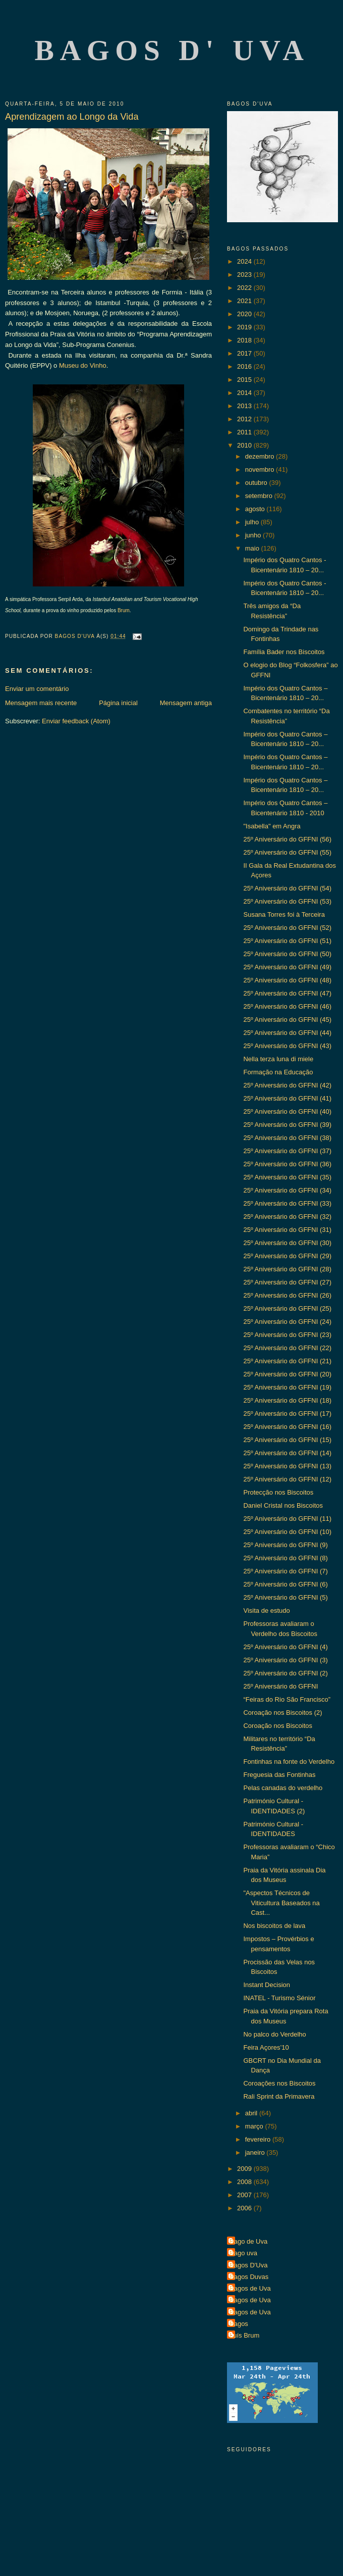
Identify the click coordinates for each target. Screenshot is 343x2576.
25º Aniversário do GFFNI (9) (285, 1545)
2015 (245, 379)
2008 (245, 2182)
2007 (245, 2195)
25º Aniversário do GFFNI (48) (287, 980)
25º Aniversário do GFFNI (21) (287, 1361)
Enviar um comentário (37, 688)
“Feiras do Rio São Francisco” (286, 1699)
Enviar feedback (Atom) (76, 721)
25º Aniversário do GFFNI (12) (287, 1479)
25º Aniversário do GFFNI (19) (287, 1387)
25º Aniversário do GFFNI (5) (285, 1597)
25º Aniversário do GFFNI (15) (287, 1440)
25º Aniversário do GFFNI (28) (287, 1269)
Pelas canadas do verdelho (282, 1788)
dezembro (260, 456)
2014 (245, 393)
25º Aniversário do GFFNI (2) (285, 1673)
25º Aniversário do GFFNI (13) (287, 1466)
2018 (245, 340)
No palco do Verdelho (274, 2034)
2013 (245, 406)
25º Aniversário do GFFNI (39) (287, 1124)
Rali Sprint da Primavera (278, 2096)
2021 (245, 301)
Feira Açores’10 (266, 2047)
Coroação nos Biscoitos (277, 1725)
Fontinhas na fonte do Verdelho (288, 1761)
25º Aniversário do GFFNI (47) (287, 993)
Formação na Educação (278, 1072)
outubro (257, 482)
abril (252, 2113)
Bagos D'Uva (248, 2265)
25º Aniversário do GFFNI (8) (285, 1558)
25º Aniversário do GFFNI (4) (285, 1647)
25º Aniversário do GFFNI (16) (287, 1426)
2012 (245, 419)
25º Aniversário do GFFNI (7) (285, 1571)
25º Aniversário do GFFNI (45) (287, 1019)
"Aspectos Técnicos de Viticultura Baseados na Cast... (281, 1902)
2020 (245, 314)
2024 (245, 261)
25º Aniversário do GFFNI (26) (287, 1295)
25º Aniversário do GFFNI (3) (285, 1660)
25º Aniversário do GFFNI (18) (287, 1400)
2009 (245, 2168)
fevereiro (258, 2139)
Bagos (239, 2323)
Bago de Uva (248, 2241)
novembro (260, 469)
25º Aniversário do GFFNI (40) (287, 1111)
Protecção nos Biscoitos (278, 1492)
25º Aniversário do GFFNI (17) (287, 1413)
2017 (245, 353)
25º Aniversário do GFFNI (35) (287, 1177)
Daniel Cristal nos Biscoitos (283, 1505)
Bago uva (243, 2253)
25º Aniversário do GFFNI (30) (287, 1243)
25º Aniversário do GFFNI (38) (287, 1138)
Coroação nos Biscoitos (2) (282, 1712)
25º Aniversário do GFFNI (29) (287, 1256)
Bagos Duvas (249, 2277)
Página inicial (118, 703)
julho (253, 522)
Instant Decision (266, 1985)
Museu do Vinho (82, 365)
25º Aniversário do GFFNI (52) (287, 927)
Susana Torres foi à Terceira (283, 914)
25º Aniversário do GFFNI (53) (287, 901)
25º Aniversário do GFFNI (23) (287, 1335)
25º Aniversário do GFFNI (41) (287, 1098)
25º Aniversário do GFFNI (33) (287, 1203)
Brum (124, 610)
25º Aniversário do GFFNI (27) (287, 1282)
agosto (256, 509)
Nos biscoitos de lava (274, 1925)
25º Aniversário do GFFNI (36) (287, 1164)
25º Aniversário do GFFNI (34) (287, 1190)
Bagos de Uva (250, 2288)
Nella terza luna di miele (278, 1059)
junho (254, 535)
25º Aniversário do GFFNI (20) (287, 1374)
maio (253, 548)
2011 (245, 432)
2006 (245, 2208)
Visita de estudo (266, 1610)
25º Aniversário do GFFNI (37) (287, 1151)
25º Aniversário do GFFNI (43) (287, 1046)
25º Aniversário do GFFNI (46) (287, 1006)
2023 (245, 274)
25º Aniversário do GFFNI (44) (287, 1032)
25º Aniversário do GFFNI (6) (285, 1584)
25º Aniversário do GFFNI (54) (287, 888)
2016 (245, 366)
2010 (245, 445)
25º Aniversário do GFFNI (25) (287, 1308)
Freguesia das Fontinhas (279, 1774)
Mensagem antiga (186, 703)
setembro (259, 496)
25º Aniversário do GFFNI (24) (287, 1321)
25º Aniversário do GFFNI (280, 1686)
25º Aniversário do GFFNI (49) (287, 967)
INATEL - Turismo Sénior (279, 1998)
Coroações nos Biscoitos (279, 2083)
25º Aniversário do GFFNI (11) (287, 1518)
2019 (245, 327)
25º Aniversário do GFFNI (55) (287, 852)
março (255, 2126)
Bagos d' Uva (172, 50)
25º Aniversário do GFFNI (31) (287, 1229)
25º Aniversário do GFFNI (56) (287, 839)
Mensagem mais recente (41, 703)
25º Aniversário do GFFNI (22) (287, 1348)
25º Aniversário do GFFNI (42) (287, 1085)
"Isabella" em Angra (271, 826)
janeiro (256, 2152)
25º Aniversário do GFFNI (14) (287, 1453)
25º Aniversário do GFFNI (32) (287, 1216)
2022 (245, 287)
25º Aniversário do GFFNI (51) (287, 941)
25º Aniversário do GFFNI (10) (287, 1531)
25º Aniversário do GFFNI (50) (287, 954)
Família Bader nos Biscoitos (283, 652)
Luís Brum (244, 2335)
